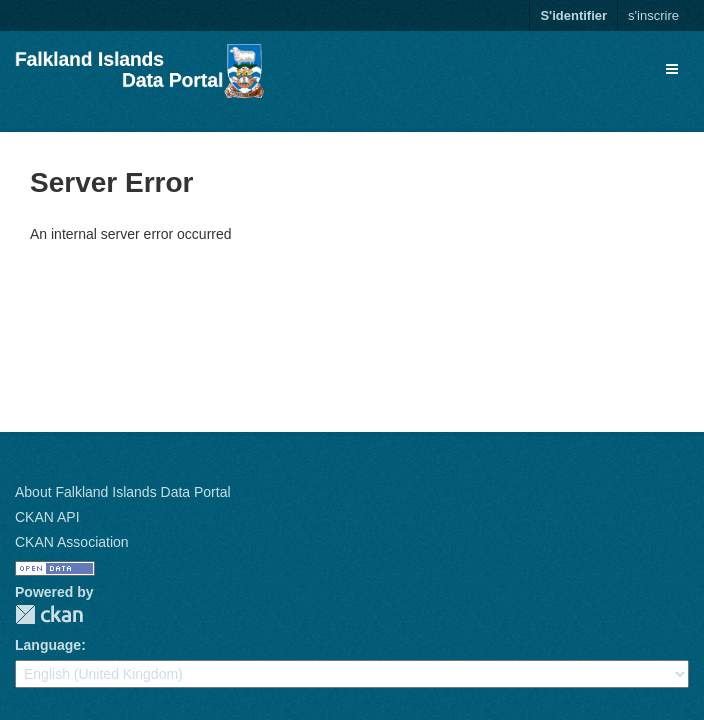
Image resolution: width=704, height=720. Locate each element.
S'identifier (573, 15)
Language (48, 645)
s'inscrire (653, 15)
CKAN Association (72, 542)
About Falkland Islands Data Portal (123, 492)
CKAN (49, 614)
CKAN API (47, 517)
